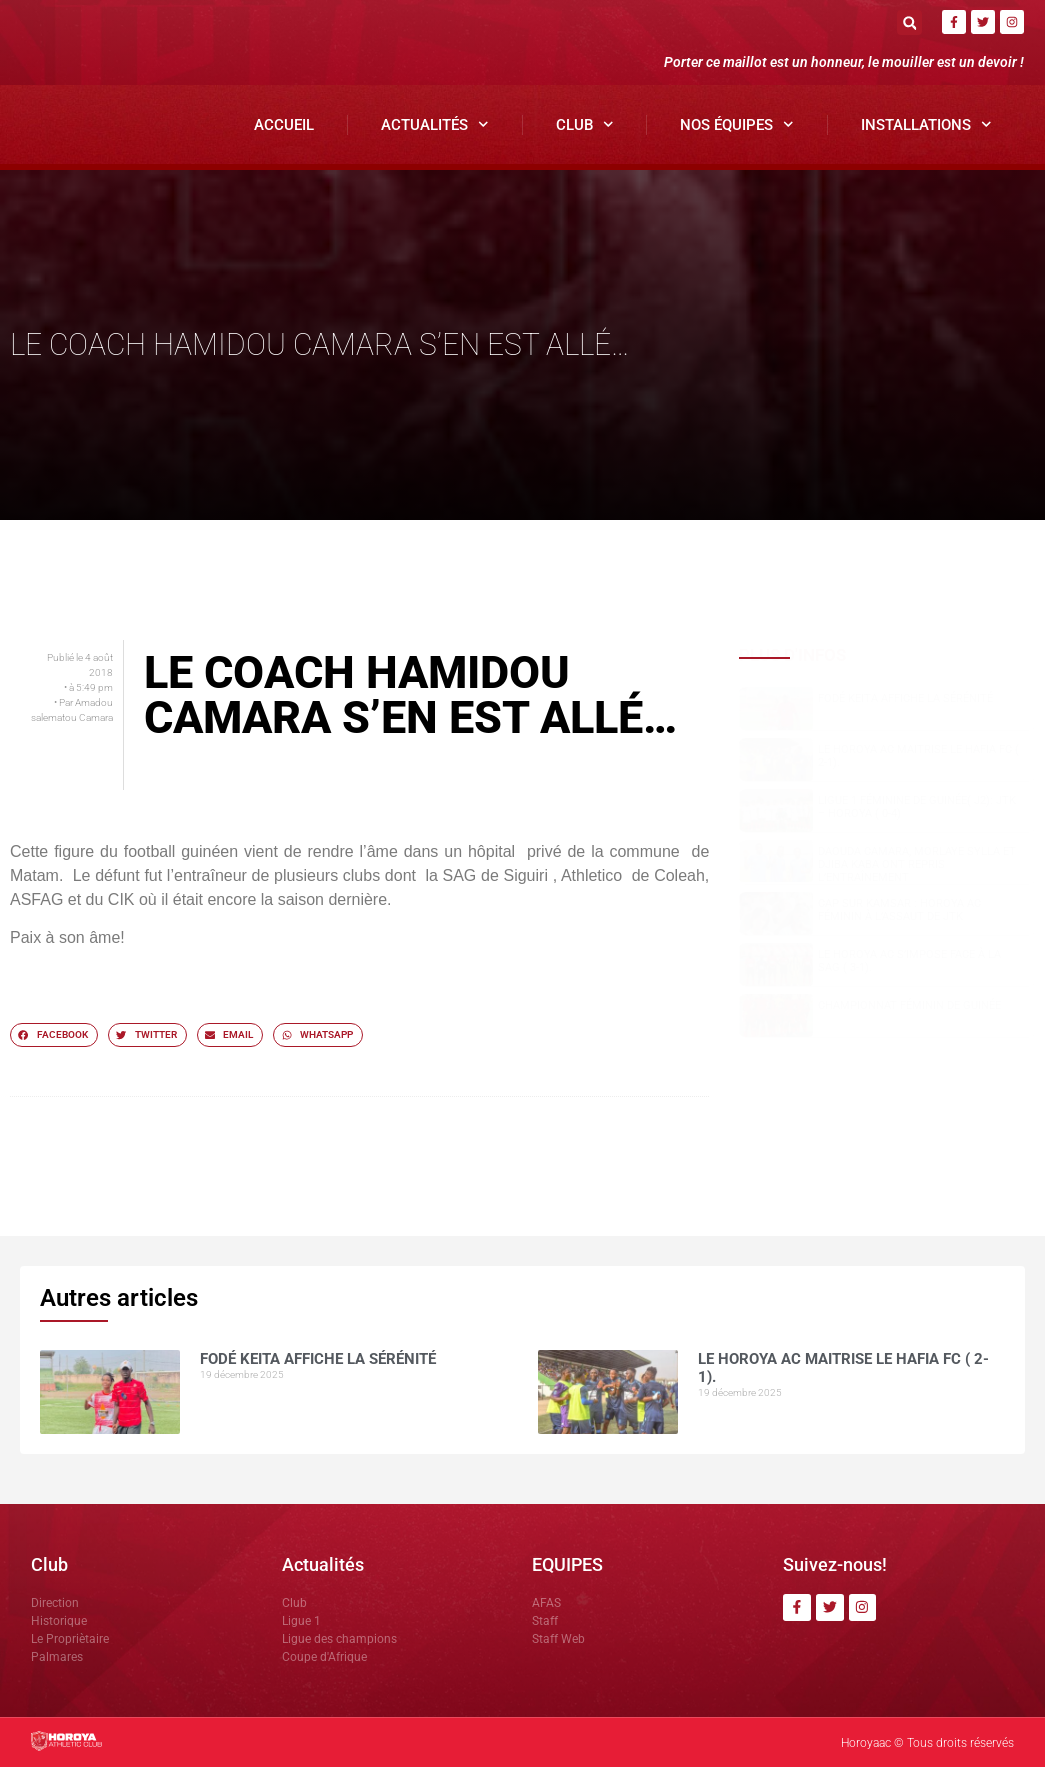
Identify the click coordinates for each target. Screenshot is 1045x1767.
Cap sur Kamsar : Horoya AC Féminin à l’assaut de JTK (899, 910)
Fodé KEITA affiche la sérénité (905, 698)
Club (585, 124)
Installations (926, 124)
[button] (909, 22)
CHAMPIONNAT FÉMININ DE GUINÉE (909, 1005)
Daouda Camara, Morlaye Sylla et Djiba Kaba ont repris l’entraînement (917, 864)
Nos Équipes (737, 124)
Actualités (435, 124)
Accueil (284, 125)
